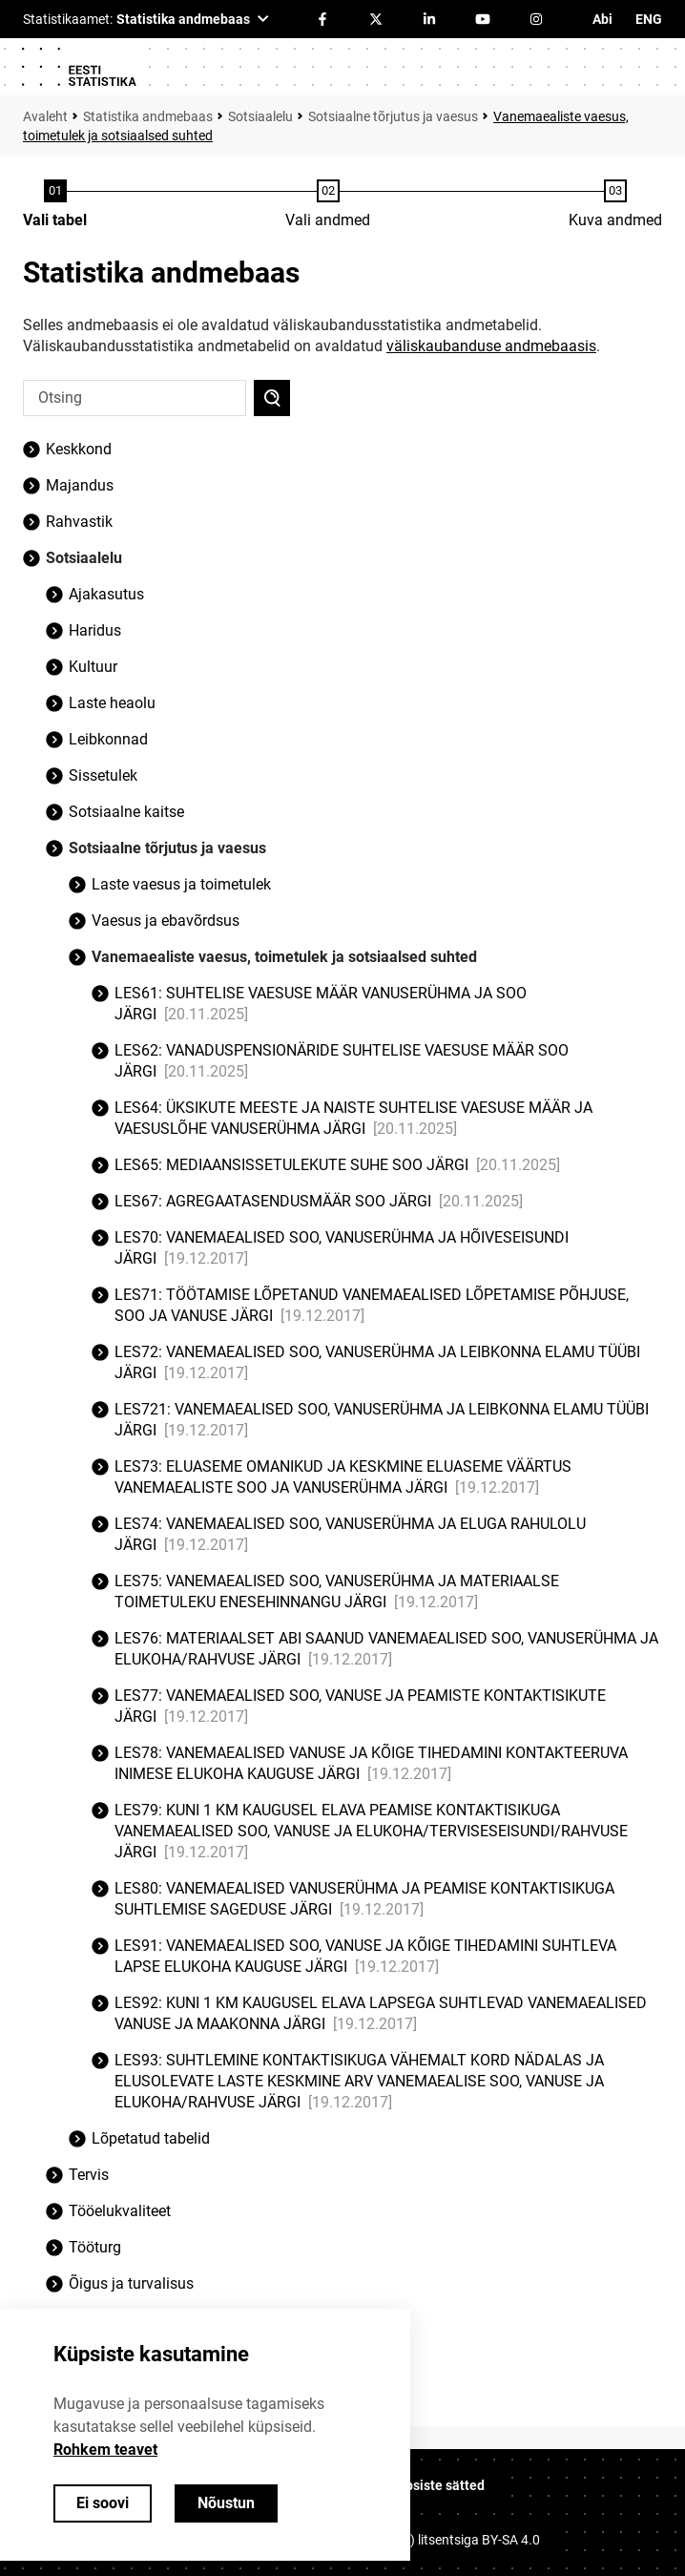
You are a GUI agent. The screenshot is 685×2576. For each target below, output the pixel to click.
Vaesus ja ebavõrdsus (165, 920)
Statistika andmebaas (148, 116)
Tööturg (95, 2247)
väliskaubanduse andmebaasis (491, 346)
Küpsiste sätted (437, 2485)
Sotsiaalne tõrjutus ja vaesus (393, 116)
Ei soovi (102, 2503)
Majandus (80, 485)
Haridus (95, 630)
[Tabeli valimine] (55, 205)
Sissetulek (103, 775)
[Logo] (78, 66)
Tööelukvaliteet (120, 2211)
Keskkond (79, 449)
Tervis (89, 2175)
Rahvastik (79, 522)
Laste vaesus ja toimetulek (181, 884)
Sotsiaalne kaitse (126, 812)
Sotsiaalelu (260, 116)
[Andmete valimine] (327, 205)
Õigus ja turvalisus (131, 2283)
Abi (602, 19)
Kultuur (93, 667)
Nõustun (226, 2503)
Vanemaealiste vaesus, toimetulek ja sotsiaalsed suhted (284, 957)
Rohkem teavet (105, 2449)
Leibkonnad (108, 739)
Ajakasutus (106, 594)
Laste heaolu (112, 703)
